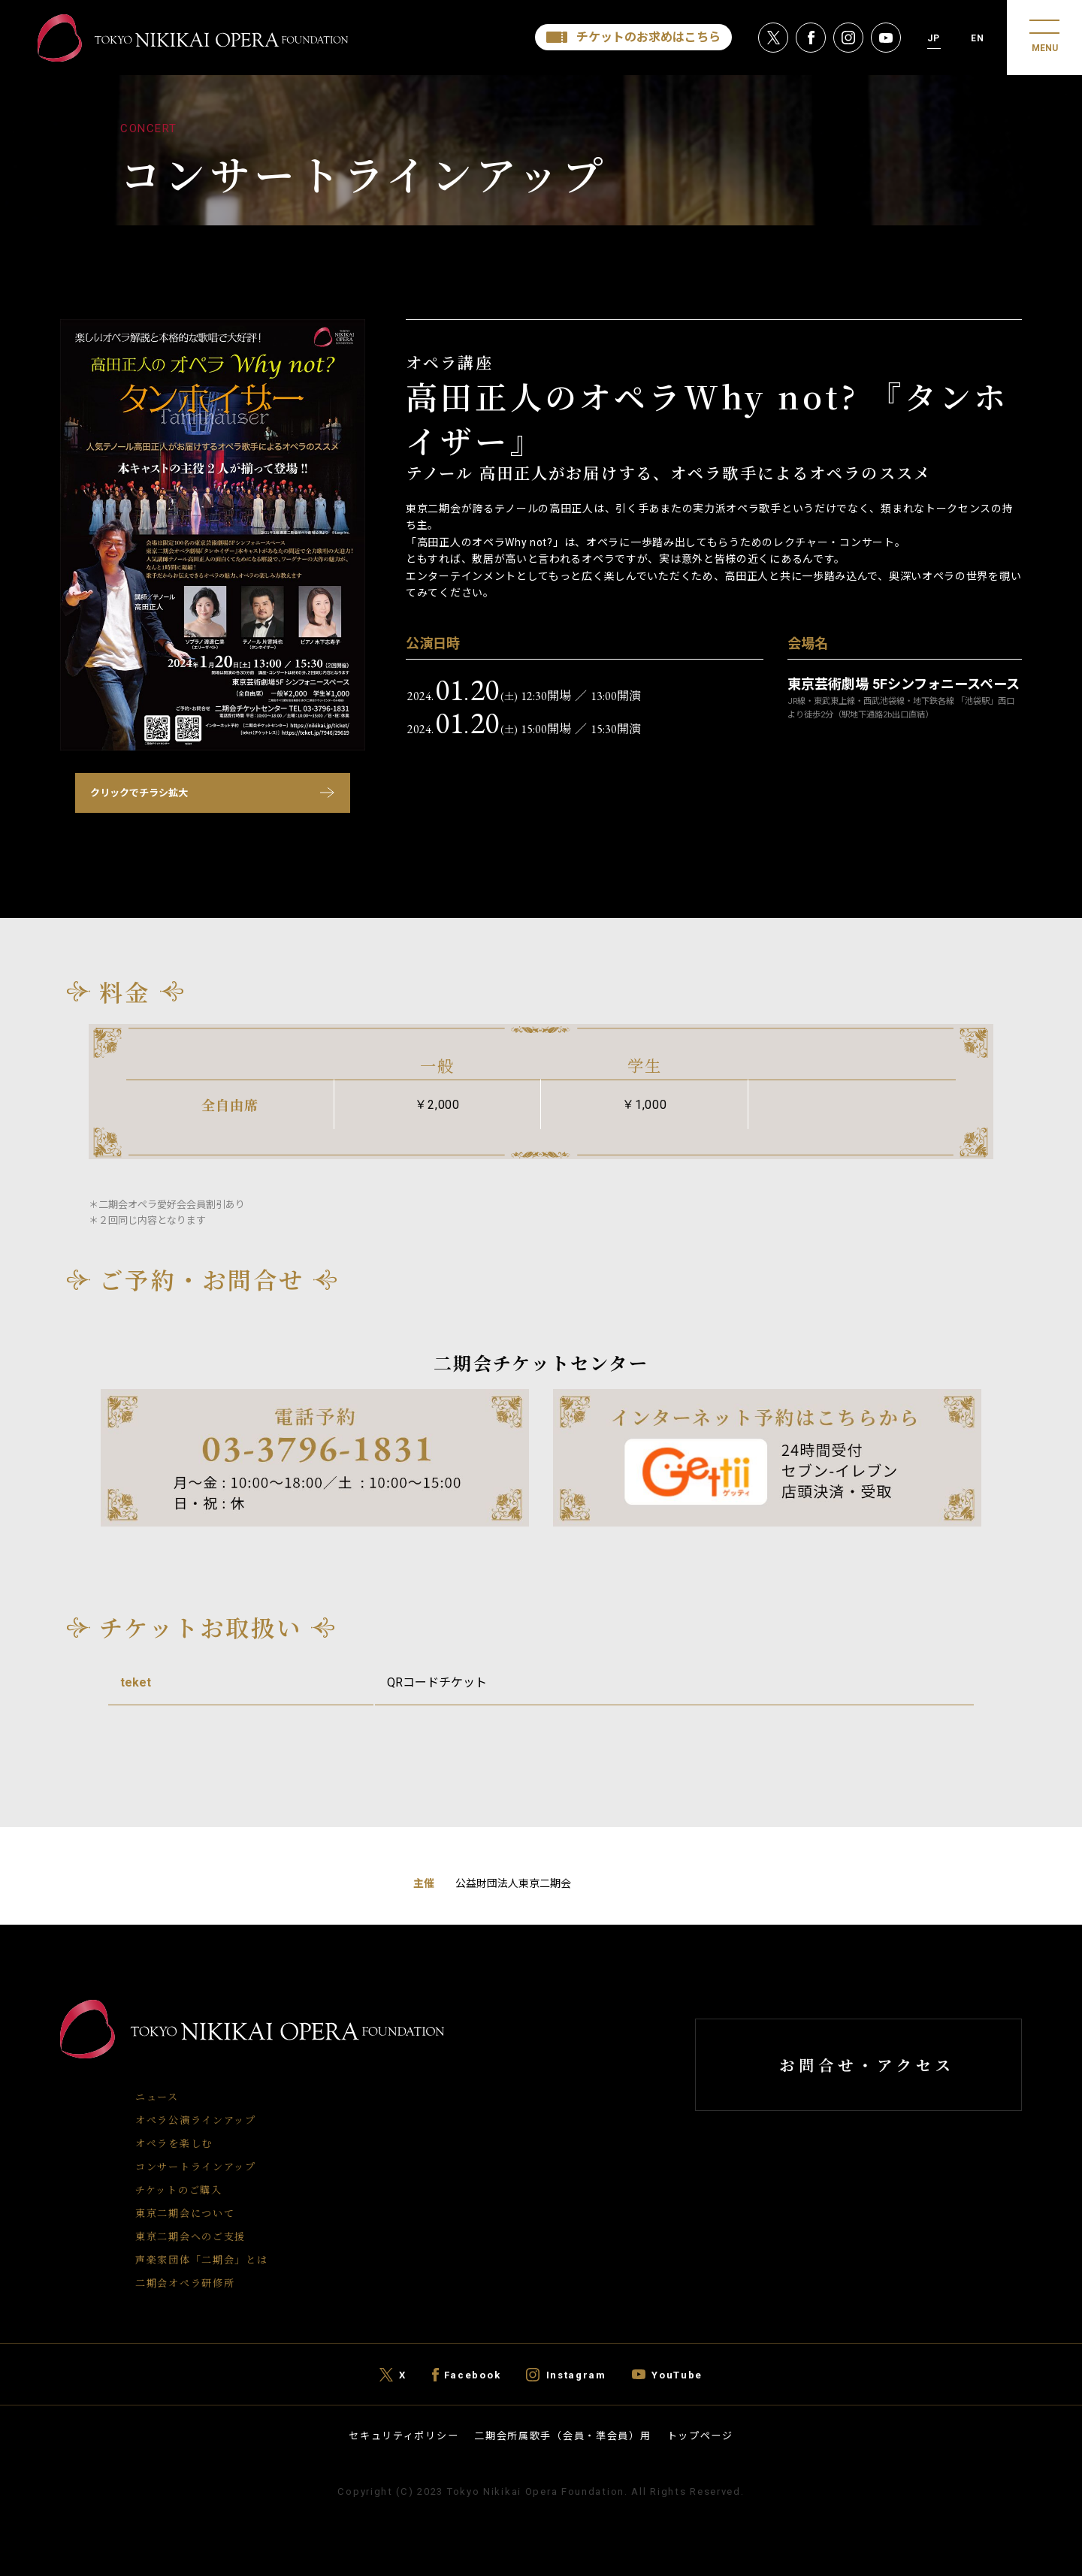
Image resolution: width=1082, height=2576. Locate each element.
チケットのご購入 (178, 2189)
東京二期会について (184, 2213)
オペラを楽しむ (174, 2143)
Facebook (472, 2374)
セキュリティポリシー (403, 2436)
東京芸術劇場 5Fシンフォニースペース (903, 684)
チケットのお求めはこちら (648, 37)
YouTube (677, 2374)
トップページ (700, 2436)
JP (933, 38)
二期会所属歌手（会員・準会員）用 (562, 2436)
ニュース (157, 2096)
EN (977, 38)
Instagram (576, 2374)
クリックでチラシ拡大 (139, 793)
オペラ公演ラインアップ (195, 2119)
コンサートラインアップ (195, 2166)
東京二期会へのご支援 (190, 2236)
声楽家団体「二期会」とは (201, 2259)
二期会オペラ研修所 (184, 2283)
